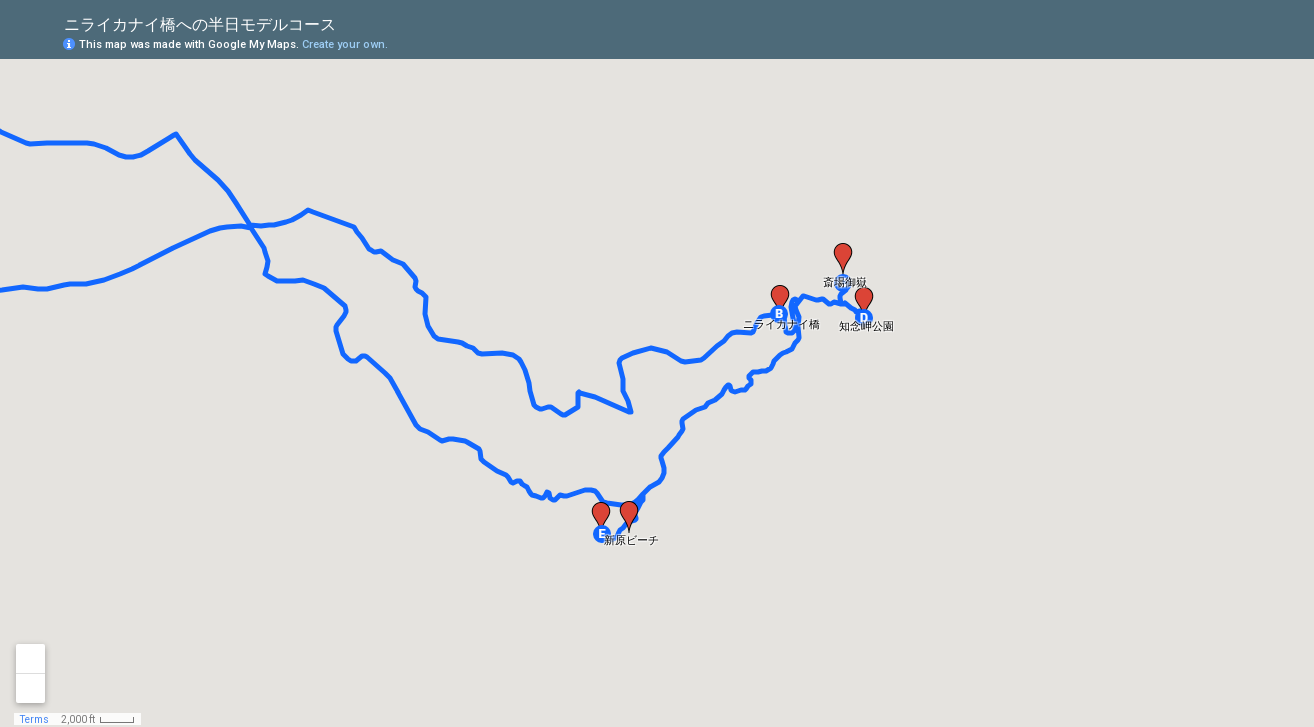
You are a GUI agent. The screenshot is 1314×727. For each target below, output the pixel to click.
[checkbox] (351, 22)
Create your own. (345, 44)
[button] (779, 314)
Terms (34, 719)
